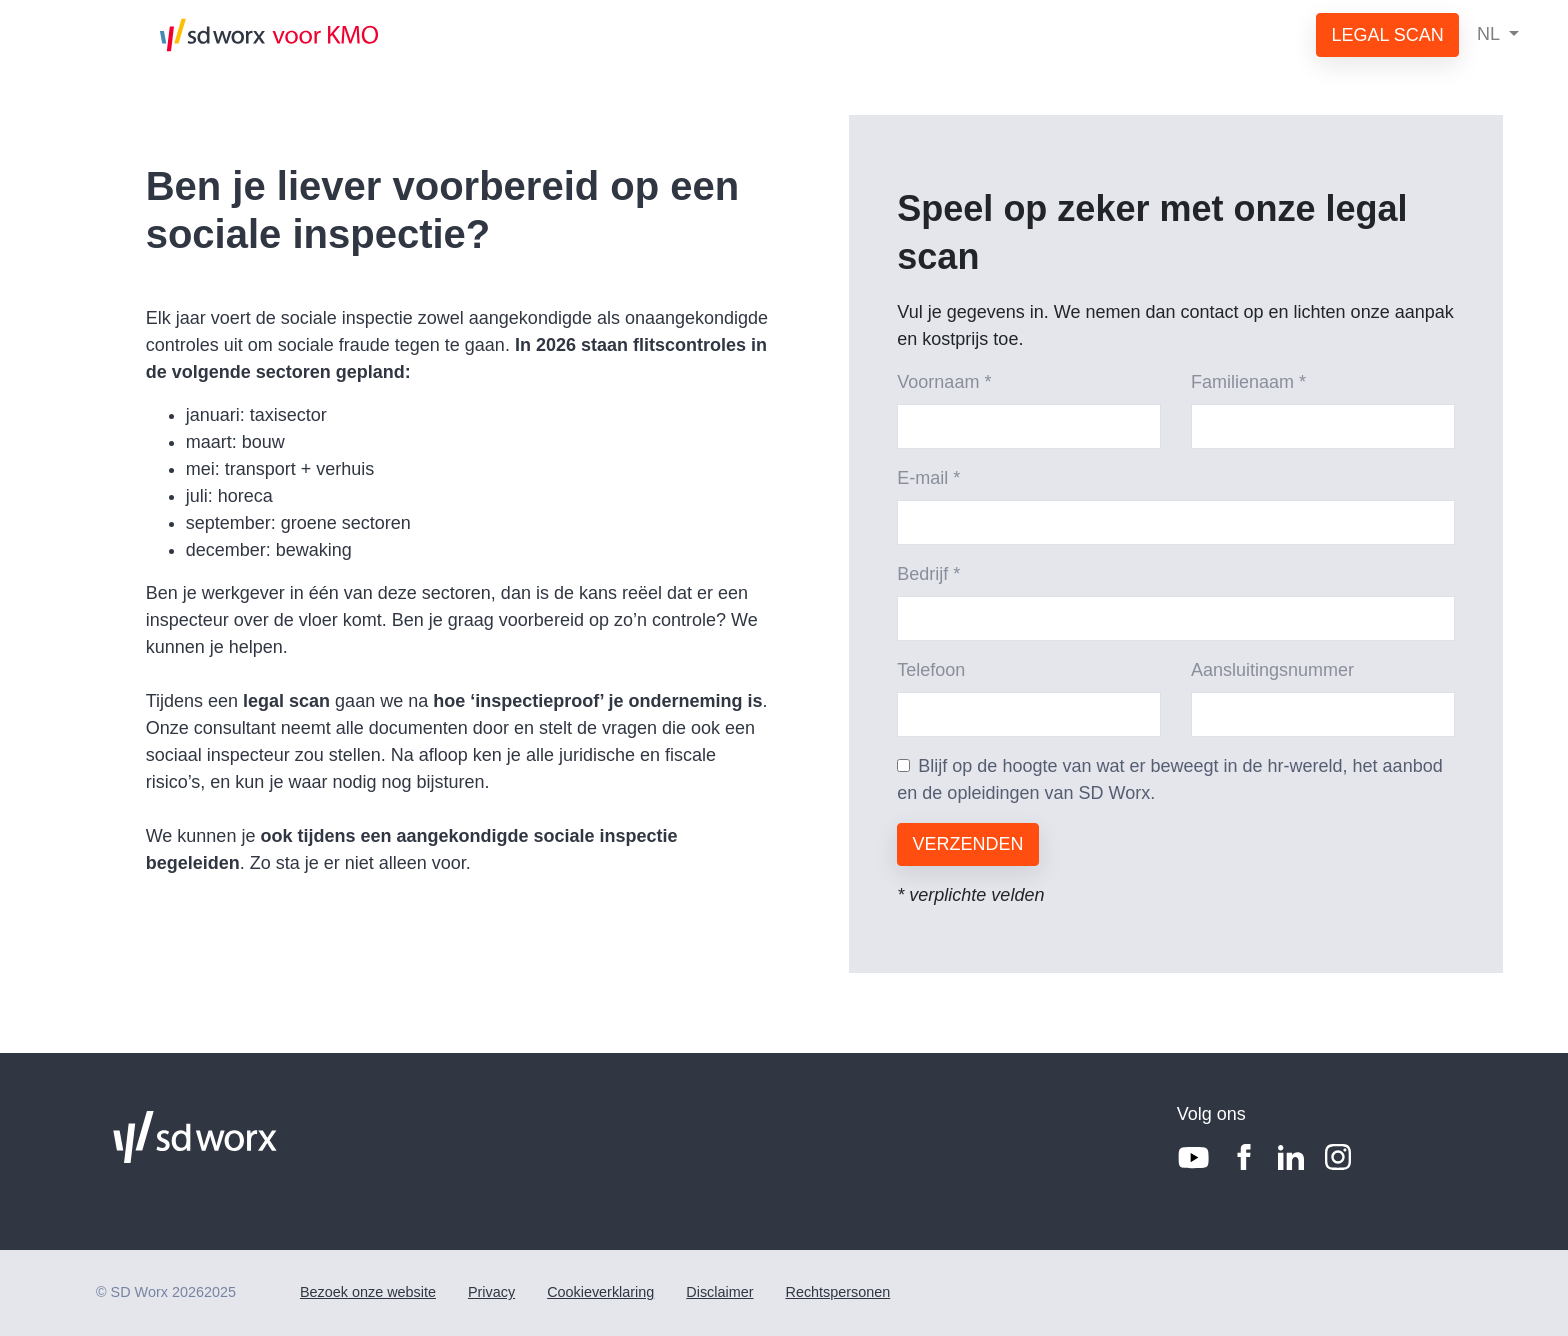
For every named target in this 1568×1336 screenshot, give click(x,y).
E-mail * (928, 478)
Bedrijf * (928, 574)
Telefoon (931, 670)
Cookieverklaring (600, 1292)
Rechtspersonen (837, 1292)
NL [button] (1490, 34)
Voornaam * (944, 382)
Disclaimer (719, 1292)
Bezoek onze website (368, 1292)
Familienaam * (1248, 382)
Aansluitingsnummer (1272, 670)
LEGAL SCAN (1387, 35)
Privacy (491, 1292)
